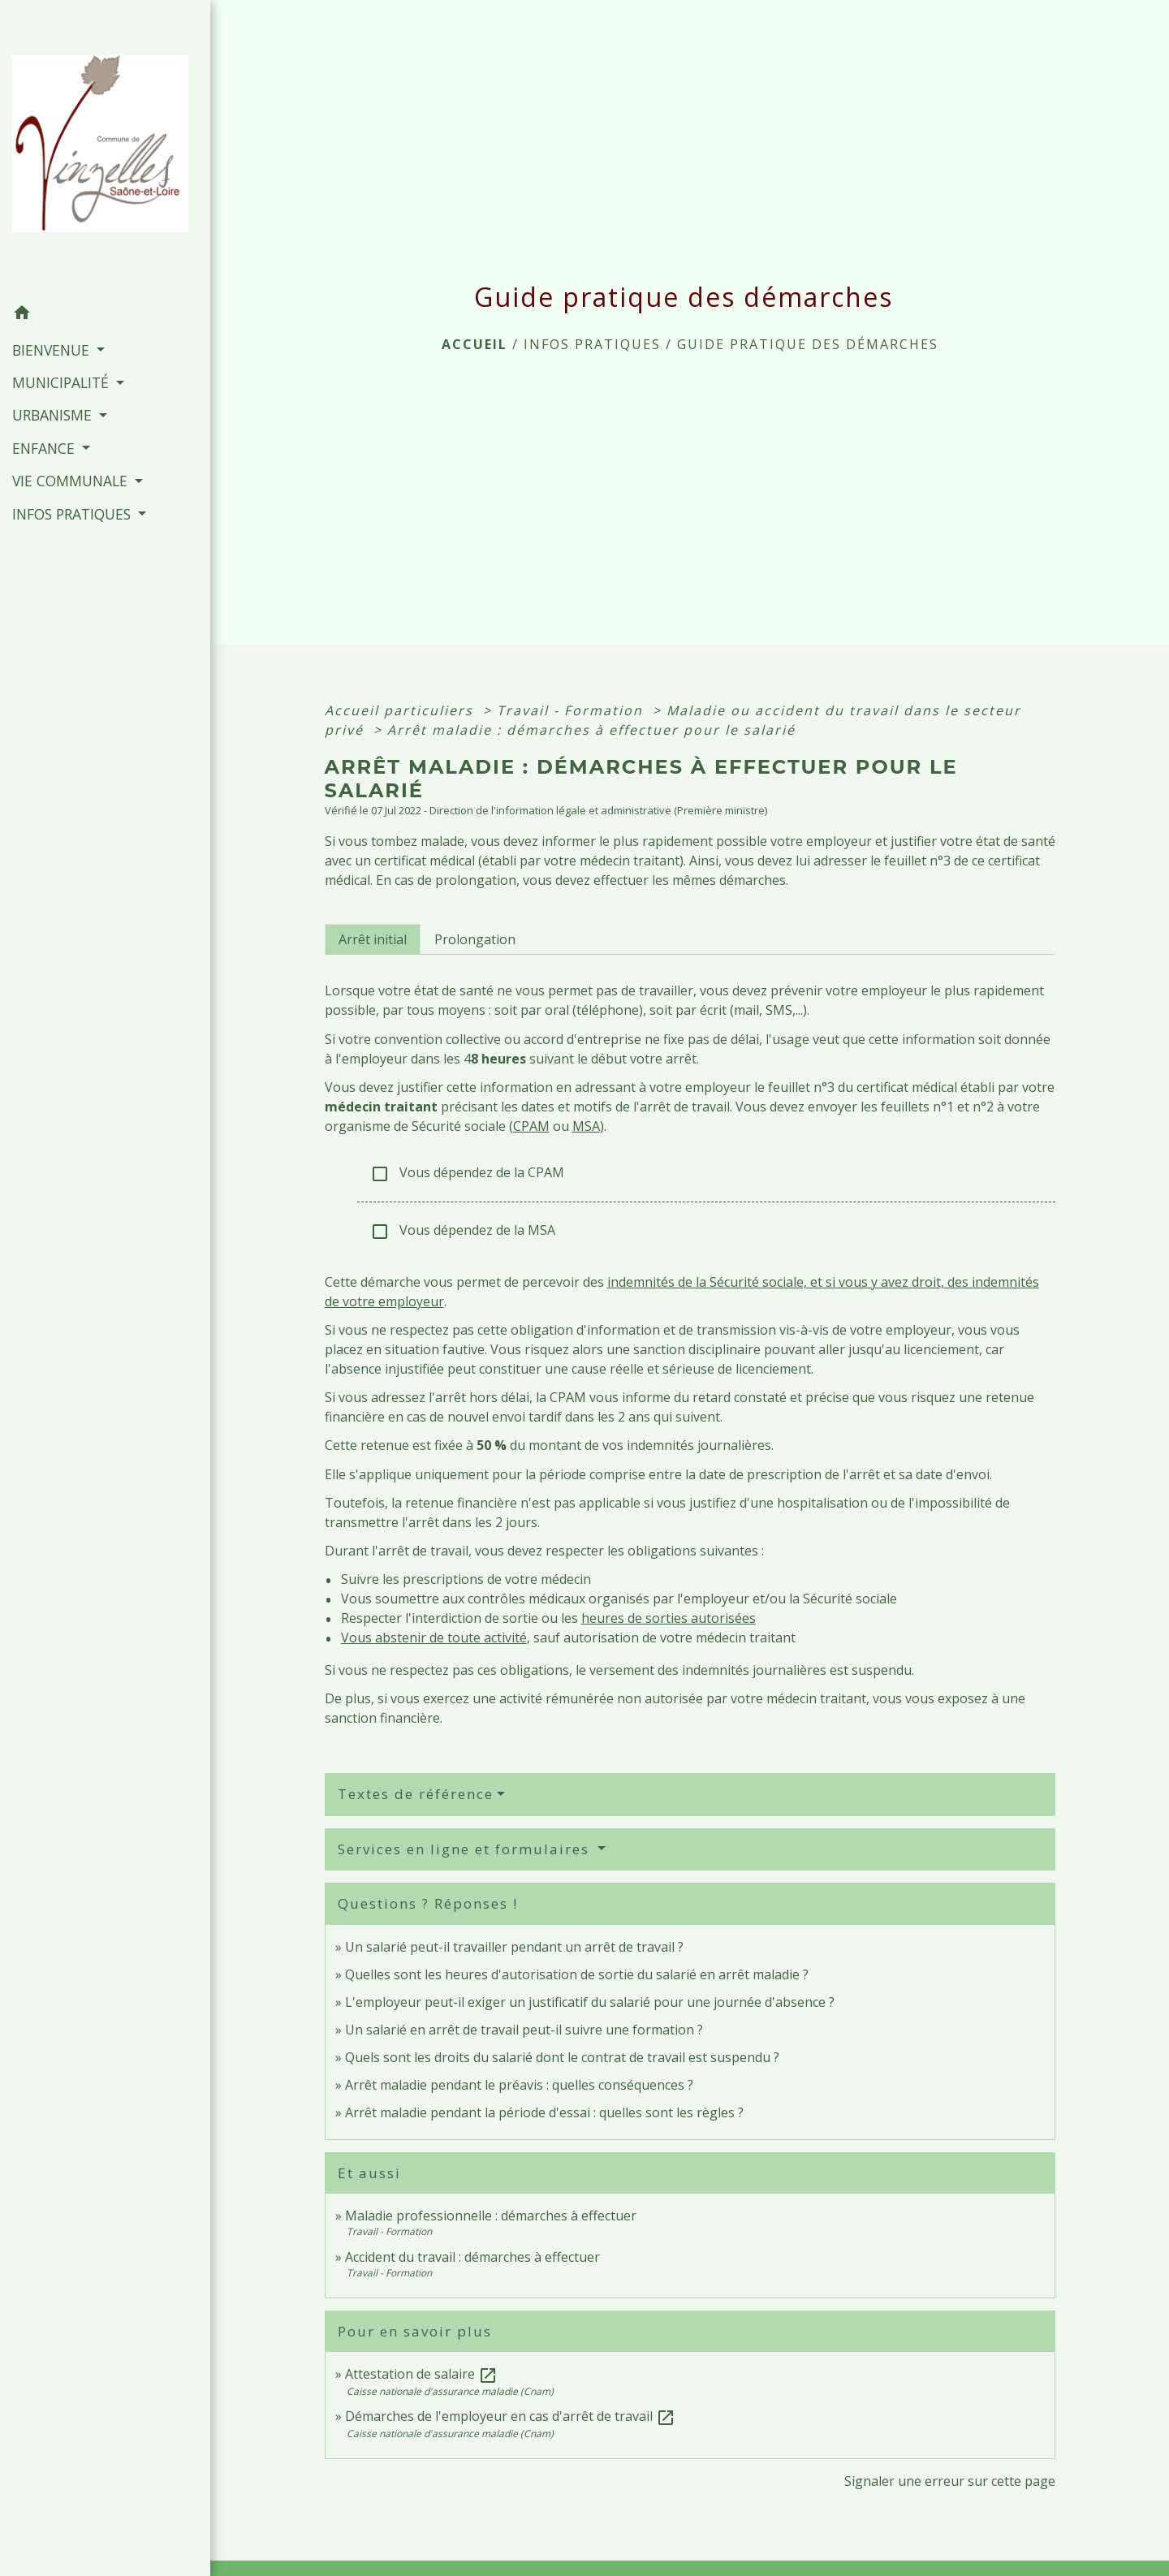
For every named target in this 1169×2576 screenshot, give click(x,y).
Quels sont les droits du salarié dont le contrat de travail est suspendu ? (562, 2057)
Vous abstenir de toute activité (434, 1637)
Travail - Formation (572, 710)
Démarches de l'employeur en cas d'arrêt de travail (510, 2416)
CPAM (531, 1126)
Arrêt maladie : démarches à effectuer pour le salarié (591, 730)
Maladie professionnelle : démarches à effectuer (490, 2215)
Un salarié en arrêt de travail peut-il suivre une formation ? (524, 2030)
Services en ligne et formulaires (466, 1849)
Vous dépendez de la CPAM (467, 1173)
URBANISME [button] (54, 415)
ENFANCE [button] (45, 448)
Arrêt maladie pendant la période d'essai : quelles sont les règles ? (544, 2112)
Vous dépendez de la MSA (462, 1231)
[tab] (373, 939)
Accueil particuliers (401, 710)
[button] (105, 315)
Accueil (474, 344)
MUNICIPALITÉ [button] (62, 382)
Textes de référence (416, 1793)
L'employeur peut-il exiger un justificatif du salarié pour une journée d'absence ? (590, 2002)
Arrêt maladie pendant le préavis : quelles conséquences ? (519, 2085)
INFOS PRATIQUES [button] (73, 514)
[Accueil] (105, 148)
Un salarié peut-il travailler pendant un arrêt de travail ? (514, 1947)
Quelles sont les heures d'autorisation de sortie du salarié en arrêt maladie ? (577, 1974)
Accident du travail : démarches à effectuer (472, 2257)
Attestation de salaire (421, 2374)
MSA (586, 1126)
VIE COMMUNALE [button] (72, 480)
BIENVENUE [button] (52, 350)
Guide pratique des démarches (807, 344)
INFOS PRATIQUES (592, 344)
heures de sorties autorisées (668, 1618)
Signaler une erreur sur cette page (949, 2481)
